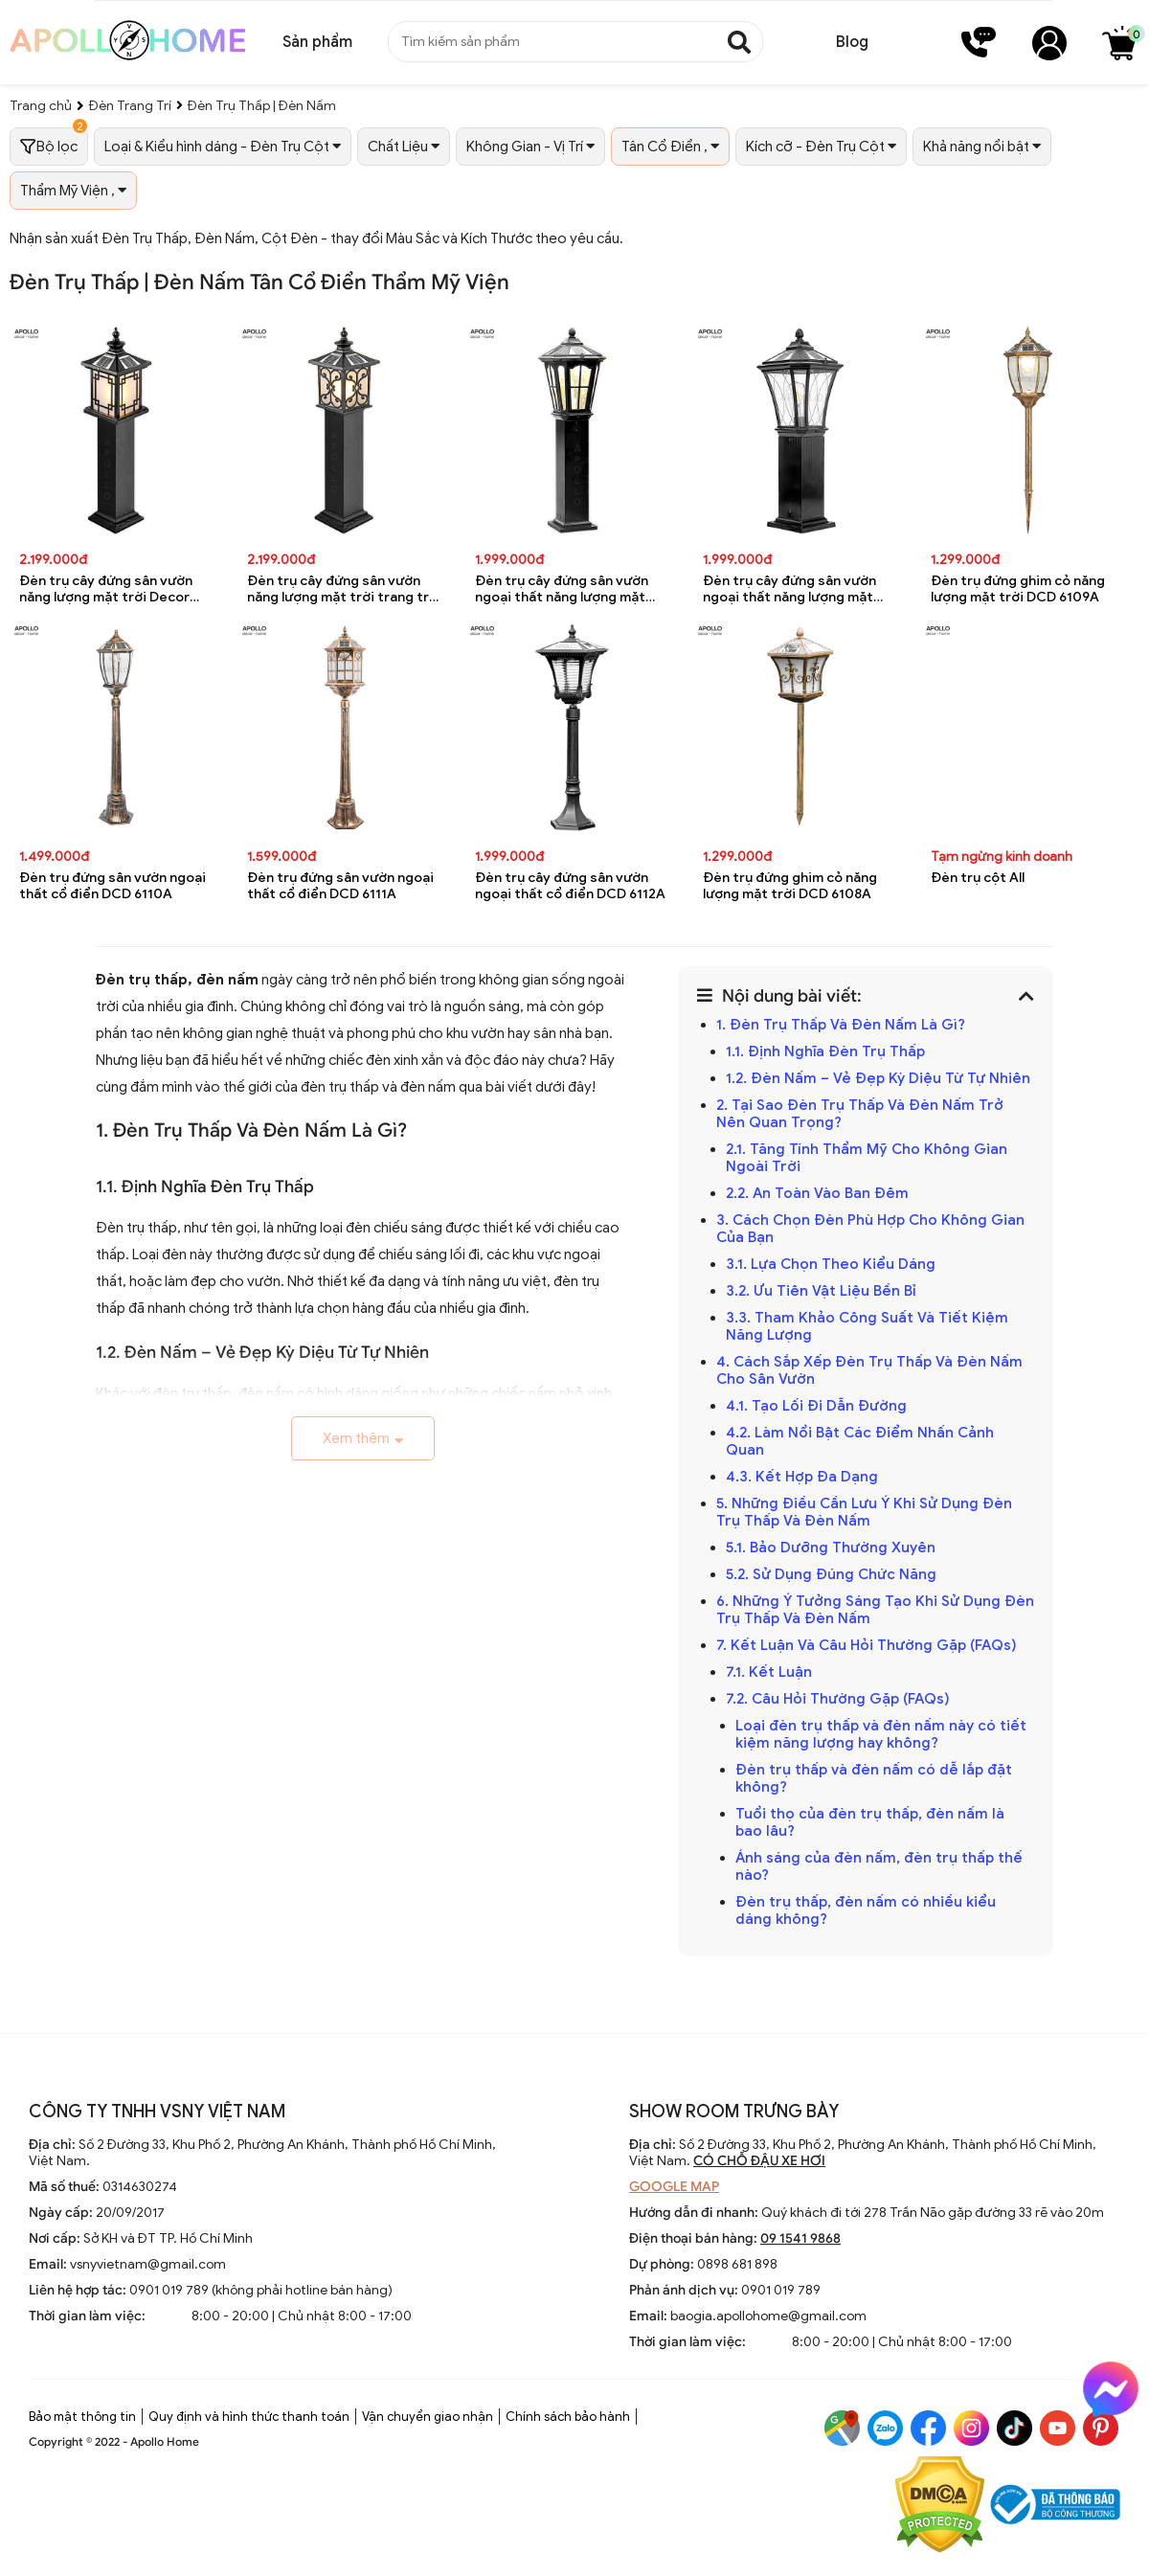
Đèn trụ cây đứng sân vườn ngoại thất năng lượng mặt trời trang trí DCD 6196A (561, 589)
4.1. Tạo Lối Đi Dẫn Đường (816, 1405)
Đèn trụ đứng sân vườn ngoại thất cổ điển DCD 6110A (112, 886)
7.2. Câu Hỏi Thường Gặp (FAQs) (838, 1698)
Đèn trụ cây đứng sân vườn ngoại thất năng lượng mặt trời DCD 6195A (789, 589)
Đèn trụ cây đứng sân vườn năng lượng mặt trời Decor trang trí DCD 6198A (105, 589)
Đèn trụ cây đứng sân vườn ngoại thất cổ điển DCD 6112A (570, 886)
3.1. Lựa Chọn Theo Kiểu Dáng (830, 1264)
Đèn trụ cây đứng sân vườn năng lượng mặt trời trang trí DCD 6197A (340, 589)
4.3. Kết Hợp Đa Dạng (802, 1476)
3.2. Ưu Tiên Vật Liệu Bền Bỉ (821, 1290)
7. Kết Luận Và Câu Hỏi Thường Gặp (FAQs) (866, 1645)
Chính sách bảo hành (568, 2416)
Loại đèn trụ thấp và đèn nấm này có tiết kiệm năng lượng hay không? (880, 1734)
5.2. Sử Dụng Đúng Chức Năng (831, 1574)
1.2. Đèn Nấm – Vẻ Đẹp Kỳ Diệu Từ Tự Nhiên (878, 1078)
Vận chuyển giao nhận (427, 2416)
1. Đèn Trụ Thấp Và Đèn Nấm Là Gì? (840, 1024)
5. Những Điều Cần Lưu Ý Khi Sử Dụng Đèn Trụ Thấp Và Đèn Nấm (864, 1512)
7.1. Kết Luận (769, 1672)
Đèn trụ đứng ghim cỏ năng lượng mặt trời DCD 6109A (1018, 589)
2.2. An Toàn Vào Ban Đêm (817, 1193)
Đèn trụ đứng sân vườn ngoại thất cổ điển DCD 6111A (340, 886)
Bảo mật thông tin (82, 2416)
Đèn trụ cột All (978, 878)
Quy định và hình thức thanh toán (248, 2416)
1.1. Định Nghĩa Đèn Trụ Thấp (825, 1051)
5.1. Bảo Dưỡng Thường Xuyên (830, 1547)
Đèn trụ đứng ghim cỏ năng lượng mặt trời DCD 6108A (790, 886)
